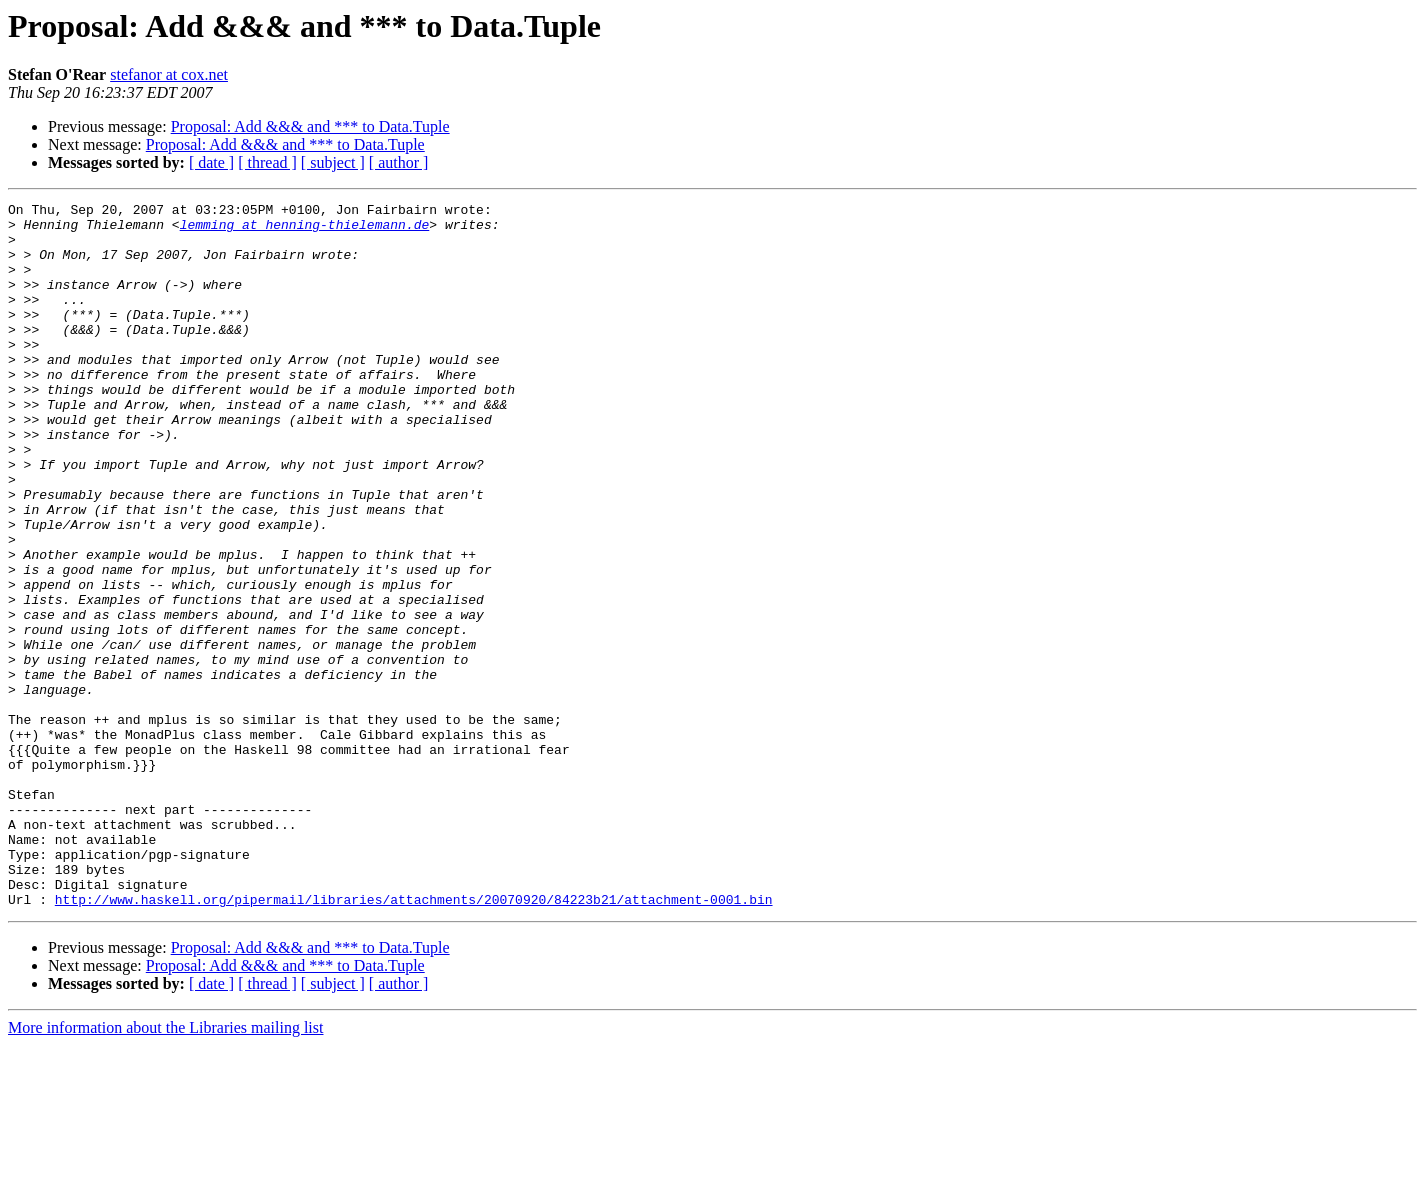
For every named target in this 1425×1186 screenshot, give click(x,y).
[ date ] (211, 162)
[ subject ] (333, 162)
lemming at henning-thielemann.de (305, 230)
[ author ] (399, 162)
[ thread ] (267, 162)
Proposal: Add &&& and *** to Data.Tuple (310, 126)
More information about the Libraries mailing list (165, 1168)
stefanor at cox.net (169, 74)
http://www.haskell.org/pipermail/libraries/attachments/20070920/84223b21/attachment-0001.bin (414, 1040)
